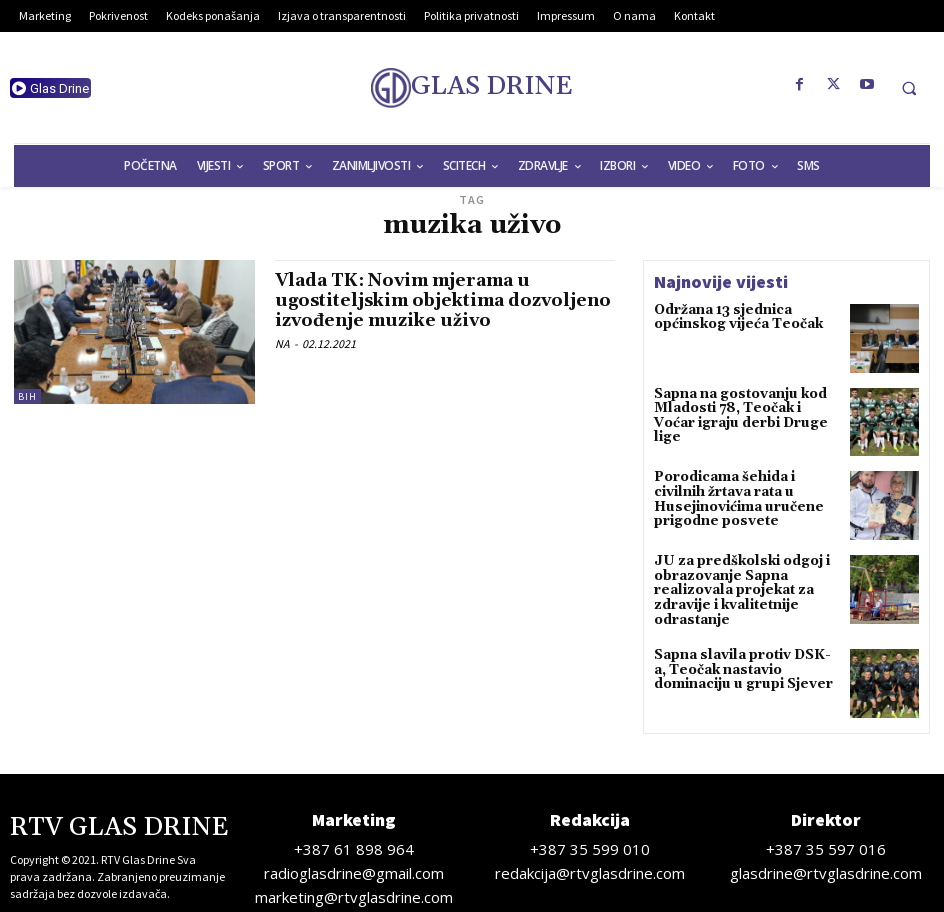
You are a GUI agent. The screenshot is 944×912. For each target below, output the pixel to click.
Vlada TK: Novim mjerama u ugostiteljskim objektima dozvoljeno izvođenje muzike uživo (443, 300)
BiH (27, 396)
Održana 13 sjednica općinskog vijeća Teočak (732, 317)
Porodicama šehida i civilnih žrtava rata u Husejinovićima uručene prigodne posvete (746, 490)
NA (282, 343)
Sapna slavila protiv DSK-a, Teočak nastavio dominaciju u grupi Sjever (745, 661)
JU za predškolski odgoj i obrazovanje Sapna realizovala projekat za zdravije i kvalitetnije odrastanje (734, 588)
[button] (909, 88)
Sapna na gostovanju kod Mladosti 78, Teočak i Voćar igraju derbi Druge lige (744, 407)
